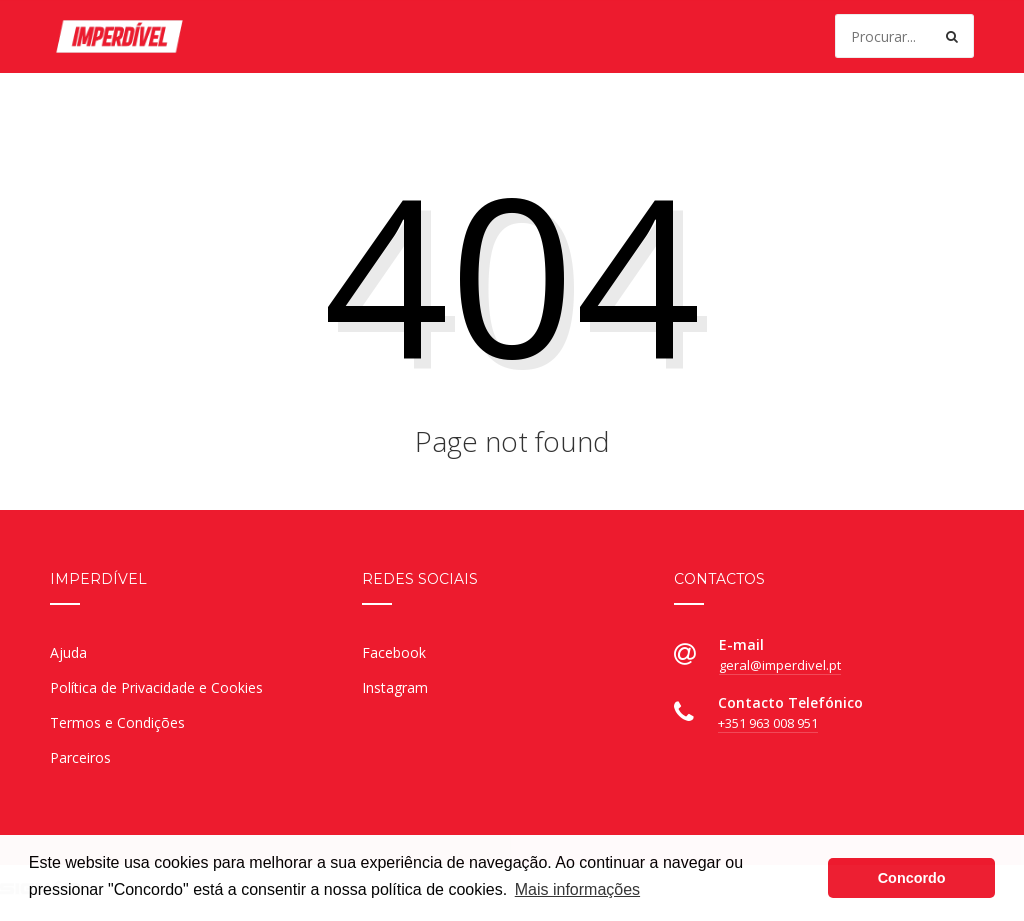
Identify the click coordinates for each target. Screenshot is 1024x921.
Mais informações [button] (577, 889)
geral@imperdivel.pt (780, 665)
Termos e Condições (117, 722)
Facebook (394, 652)
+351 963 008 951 (768, 723)
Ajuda (68, 652)
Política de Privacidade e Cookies (156, 687)
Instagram (395, 687)
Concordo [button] (912, 878)
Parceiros (80, 757)
